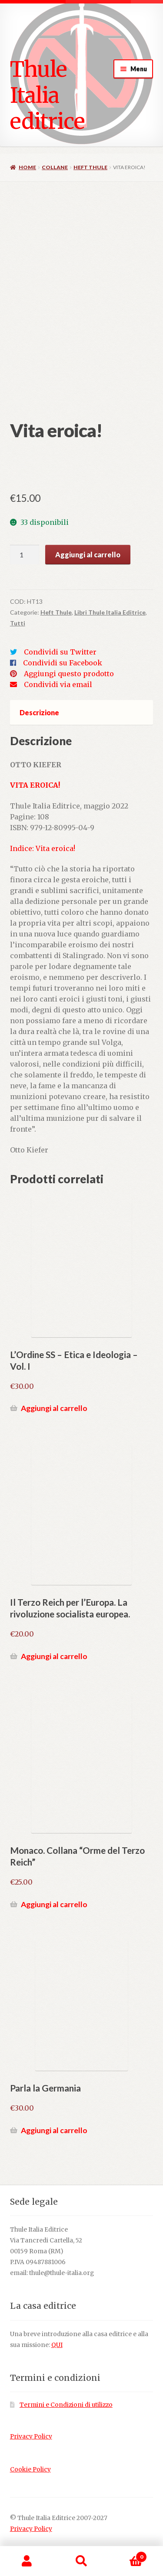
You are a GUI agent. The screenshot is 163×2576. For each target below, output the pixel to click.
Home (27, 167)
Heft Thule (90, 167)
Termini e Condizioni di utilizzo (66, 2405)
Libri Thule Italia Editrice (110, 612)
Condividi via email (58, 684)
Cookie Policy (30, 2469)
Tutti (17, 623)
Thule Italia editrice (47, 95)
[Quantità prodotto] (25, 555)
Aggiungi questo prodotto (69, 673)
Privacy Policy (31, 2436)
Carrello (128, 2555)
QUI (57, 2345)
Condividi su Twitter (60, 652)
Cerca (81, 2561)
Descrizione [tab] (39, 712)
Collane (55, 167)
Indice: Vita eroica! (42, 848)
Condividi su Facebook (62, 662)
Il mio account (27, 2561)
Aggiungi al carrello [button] (54, 1408)
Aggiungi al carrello (87, 554)
